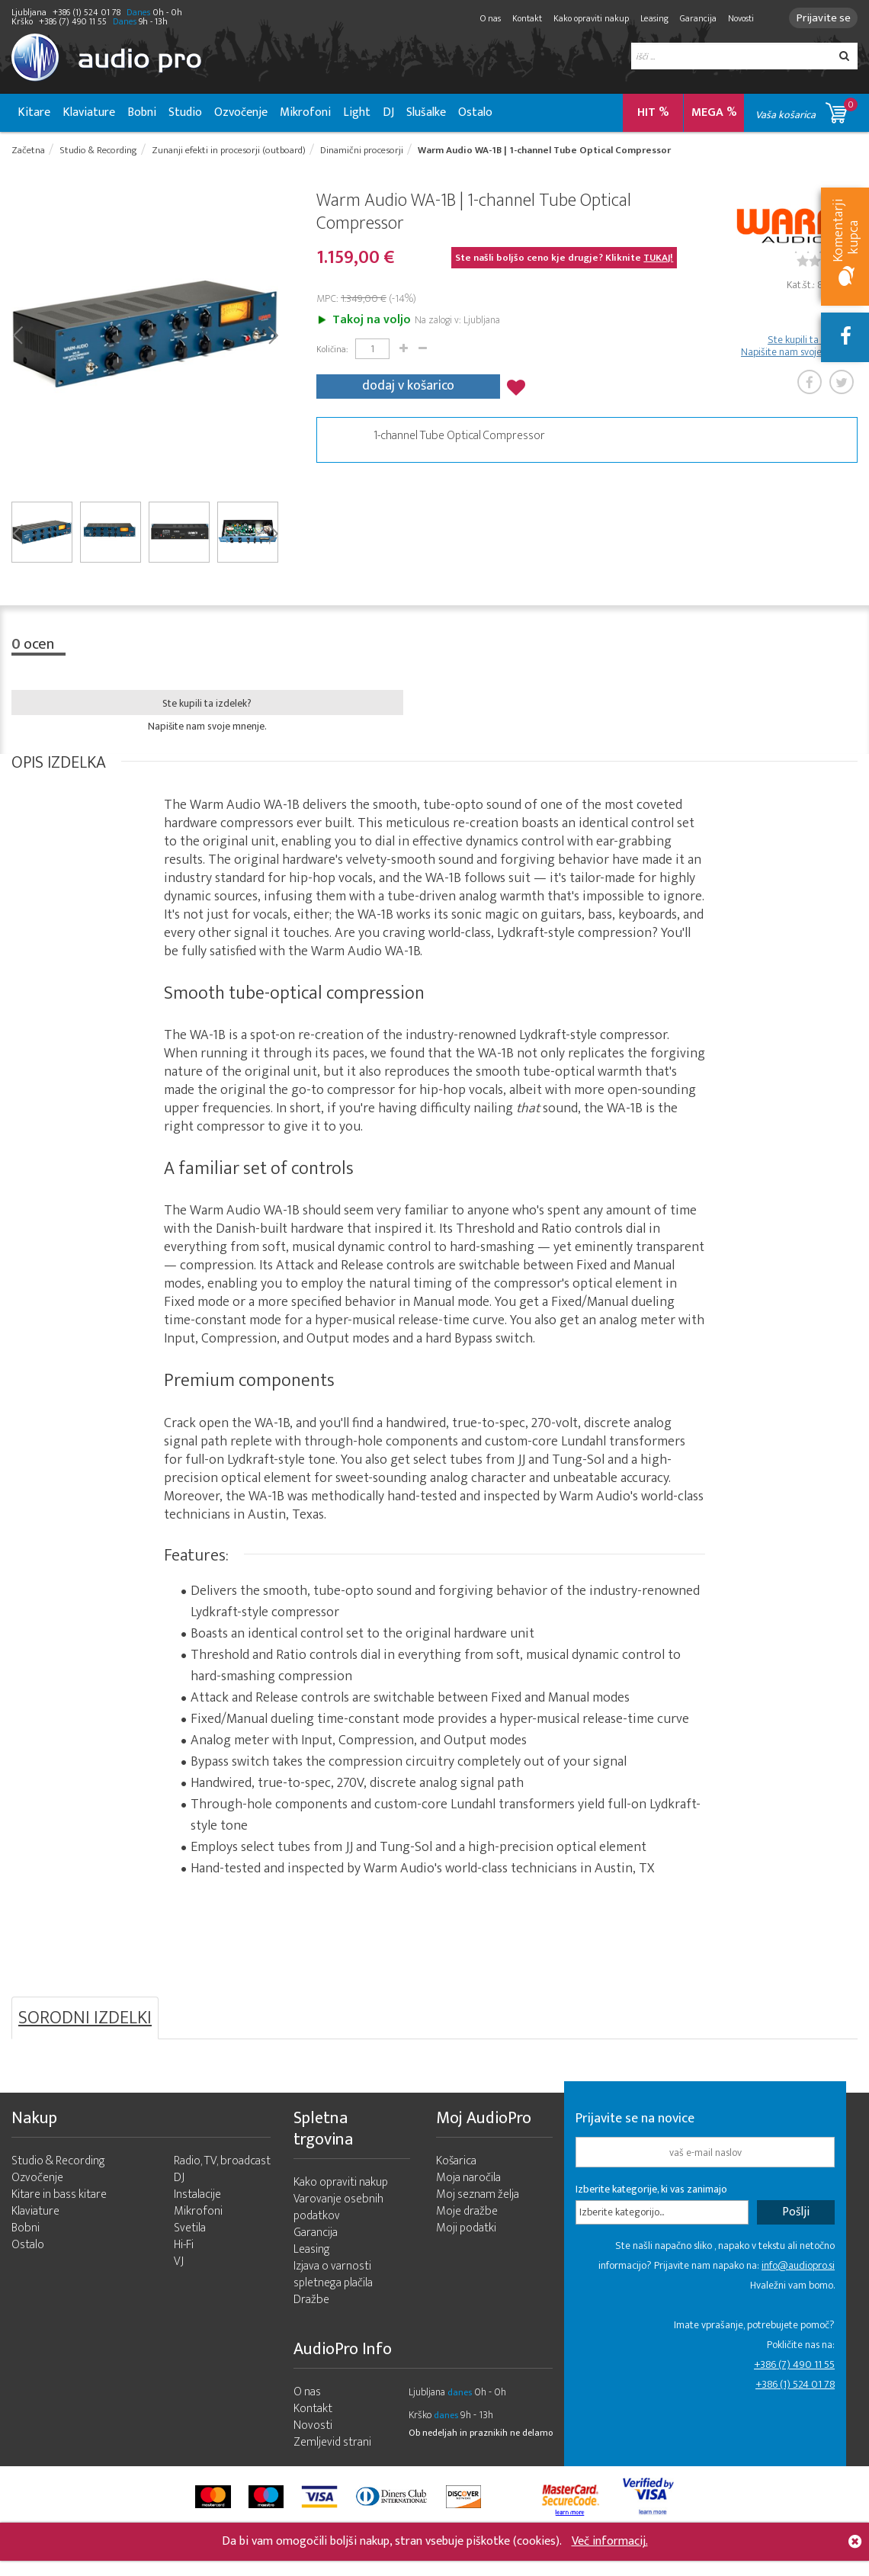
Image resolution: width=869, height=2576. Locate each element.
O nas (483, 18)
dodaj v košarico (408, 385)
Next (272, 336)
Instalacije (197, 2197)
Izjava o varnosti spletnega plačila (333, 2277)
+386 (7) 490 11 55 (794, 2367)
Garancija (691, 18)
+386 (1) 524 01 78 (795, 2387)
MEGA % (714, 112)
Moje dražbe (467, 2214)
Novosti (734, 18)
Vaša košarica (806, 110)
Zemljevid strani (332, 2445)
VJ (179, 2264)
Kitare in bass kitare (59, 2197)
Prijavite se (820, 17)
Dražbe (311, 2302)
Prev (17, 336)
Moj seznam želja (477, 2197)
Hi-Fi (184, 2248)
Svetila (190, 2231)
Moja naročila (468, 2180)
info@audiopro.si (798, 2268)
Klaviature (89, 112)
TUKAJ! (658, 260)
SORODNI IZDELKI (85, 2021)
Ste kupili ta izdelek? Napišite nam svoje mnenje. (799, 348)
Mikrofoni (305, 112)
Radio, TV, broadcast (222, 2164)
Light (356, 112)
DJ (388, 112)
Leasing (647, 18)
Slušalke (426, 112)
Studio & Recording (58, 2164)
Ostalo (475, 112)
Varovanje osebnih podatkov (338, 2210)
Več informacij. (610, 2541)
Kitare (34, 112)
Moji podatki (466, 2231)
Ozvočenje (241, 112)
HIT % (653, 112)
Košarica (456, 2164)
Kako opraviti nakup (584, 18)
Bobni (141, 112)
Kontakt (520, 18)
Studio (185, 112)
